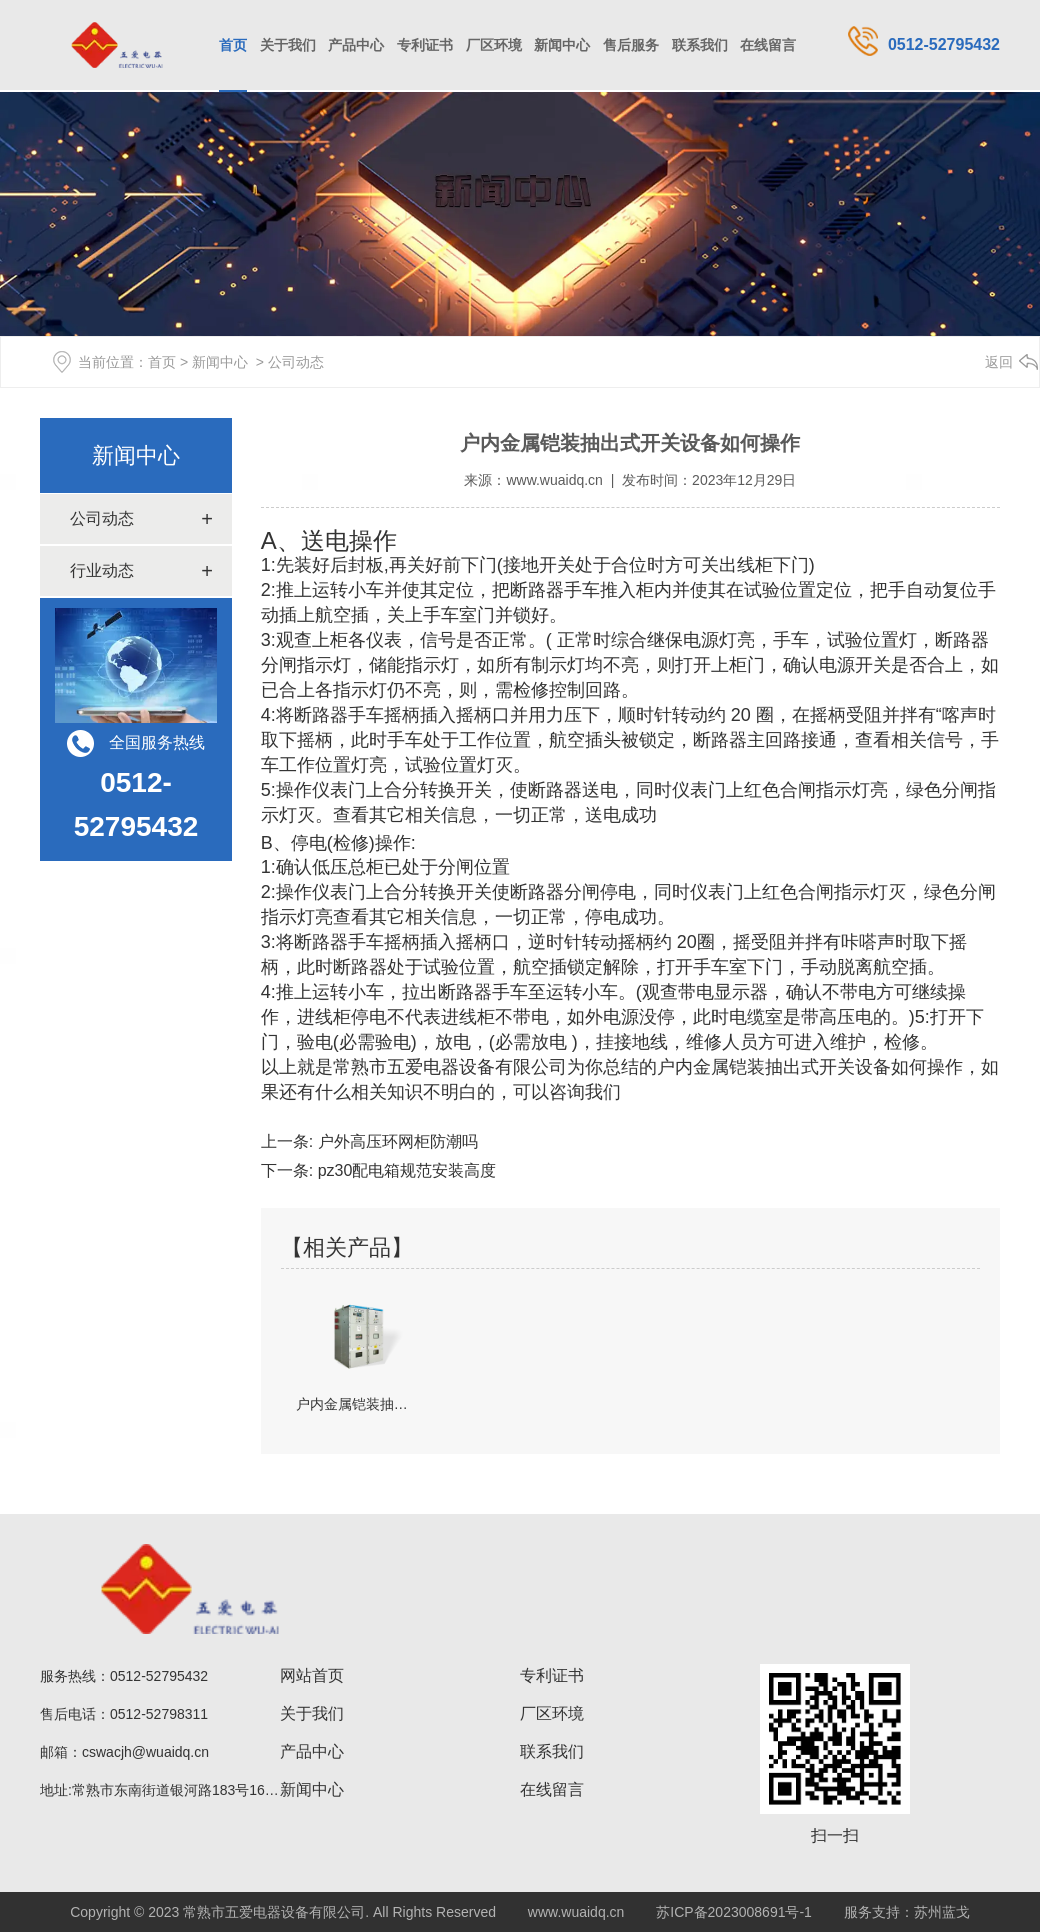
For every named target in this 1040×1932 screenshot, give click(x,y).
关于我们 (288, 45)
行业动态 (102, 570)
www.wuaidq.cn (554, 480)
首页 (233, 45)
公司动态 (102, 518)
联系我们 (700, 45)
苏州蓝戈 (942, 1912)
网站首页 (312, 1675)
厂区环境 (494, 45)
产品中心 (356, 45)
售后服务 (631, 45)
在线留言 (768, 45)
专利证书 (425, 45)
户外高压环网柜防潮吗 (395, 1141)
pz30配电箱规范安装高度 (404, 1170)
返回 (999, 362)
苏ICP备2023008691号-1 (734, 1912)
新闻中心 (562, 45)
